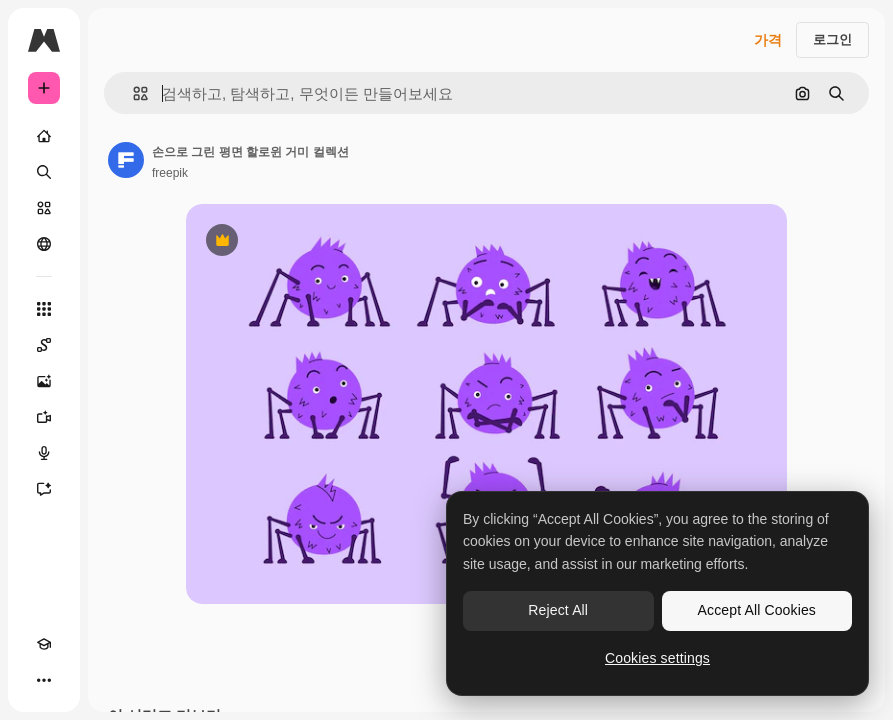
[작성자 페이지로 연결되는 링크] (126, 160)
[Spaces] (44, 345)
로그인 (832, 39)
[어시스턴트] (44, 489)
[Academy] (44, 644)
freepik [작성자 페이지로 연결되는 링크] (170, 173)
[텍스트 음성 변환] (44, 453)
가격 (768, 40)
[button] (132, 93)
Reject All (558, 610)
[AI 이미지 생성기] (44, 381)
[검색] (44, 172)
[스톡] (44, 208)
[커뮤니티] (44, 244)
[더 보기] (44, 680)
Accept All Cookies (757, 610)
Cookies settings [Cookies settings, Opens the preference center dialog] (657, 658)
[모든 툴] (44, 309)
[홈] (44, 136)
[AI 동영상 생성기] (44, 417)
